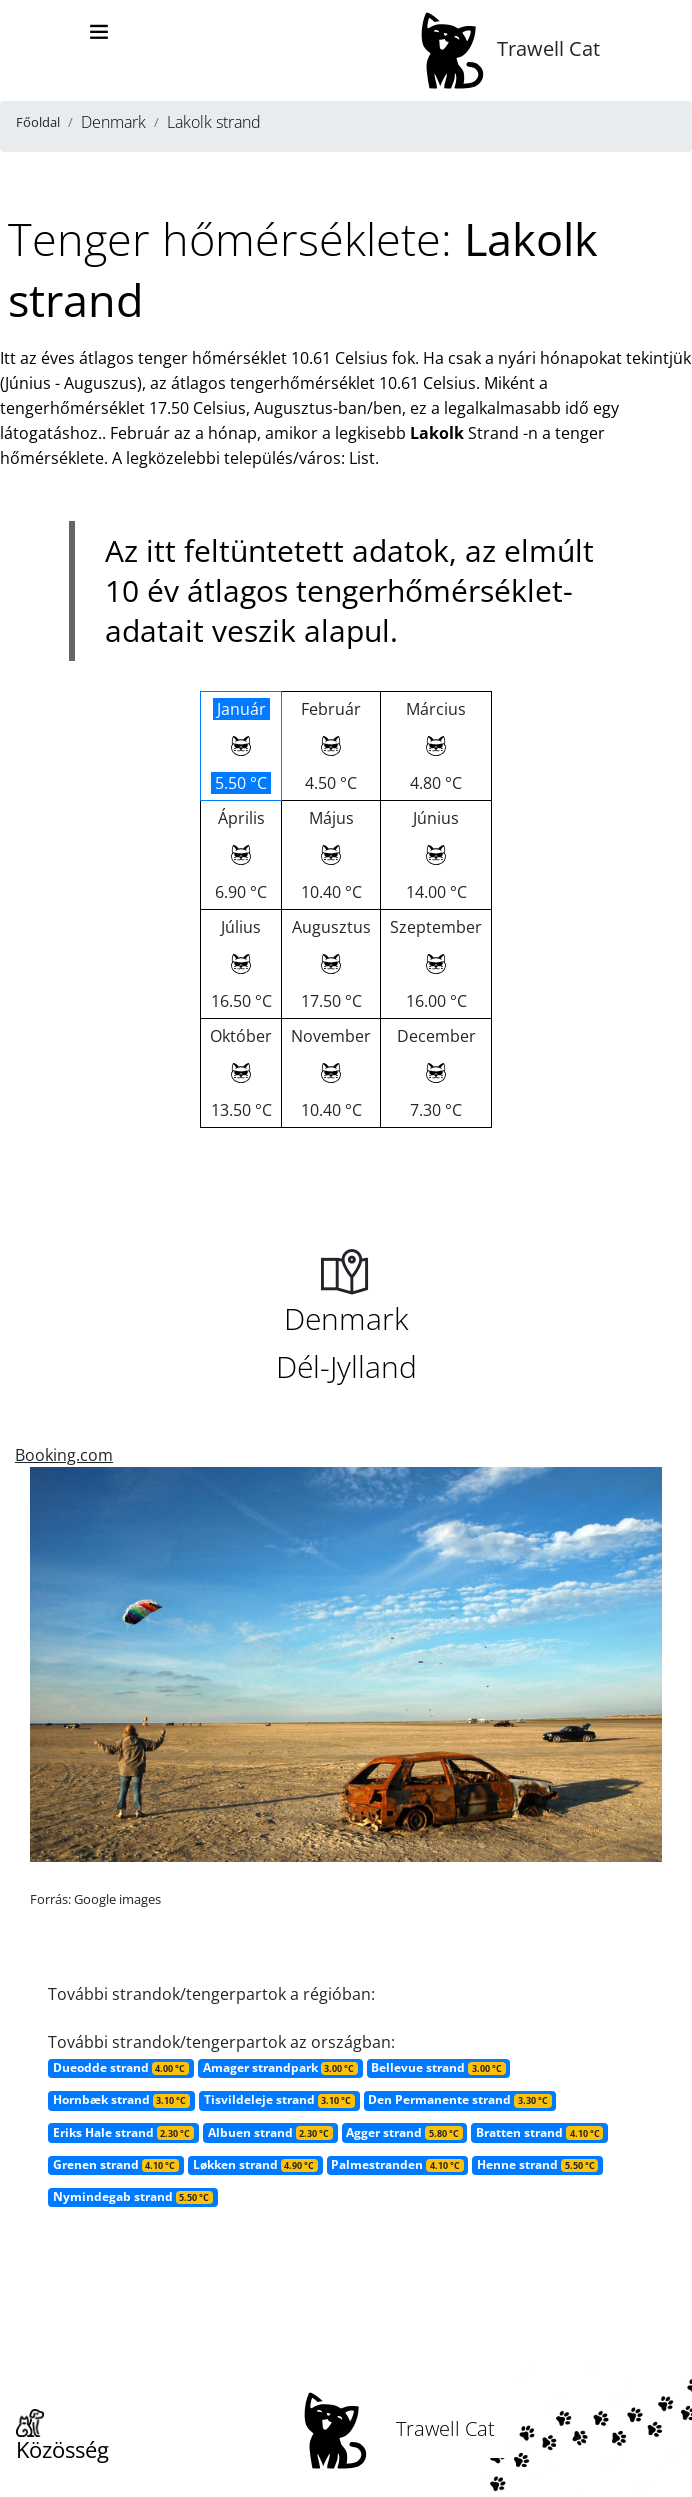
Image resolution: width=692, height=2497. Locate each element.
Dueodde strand (121, 2067)
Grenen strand (116, 2164)
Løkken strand (255, 2164)
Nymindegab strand (133, 2196)
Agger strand (404, 2132)
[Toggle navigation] (99, 32)
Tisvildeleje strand (279, 2099)
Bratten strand (539, 2132)
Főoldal (38, 122)
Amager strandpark (280, 2067)
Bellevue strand (438, 2067)
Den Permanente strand (459, 2099)
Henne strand (537, 2164)
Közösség (62, 2437)
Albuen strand (270, 2132)
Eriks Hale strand (123, 2132)
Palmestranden (397, 2164)
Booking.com (64, 1455)
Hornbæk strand (121, 2099)
